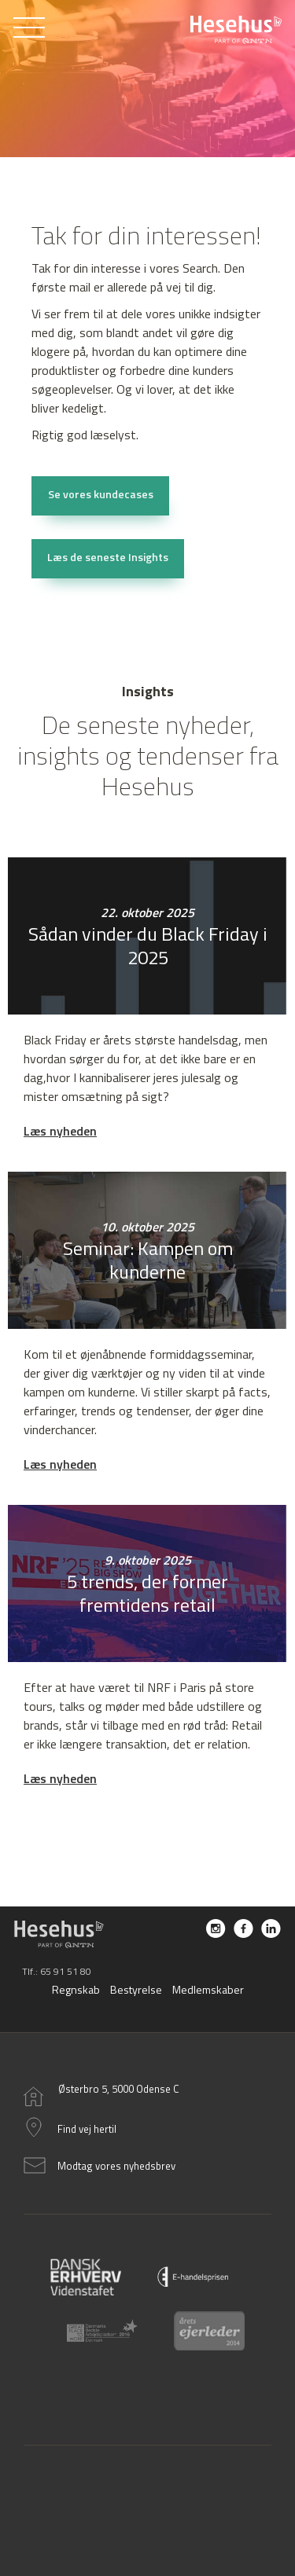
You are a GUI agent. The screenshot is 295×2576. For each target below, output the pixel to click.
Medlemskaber (208, 1989)
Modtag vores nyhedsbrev (116, 2166)
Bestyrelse (136, 1989)
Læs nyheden (60, 1130)
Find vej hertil (86, 2129)
